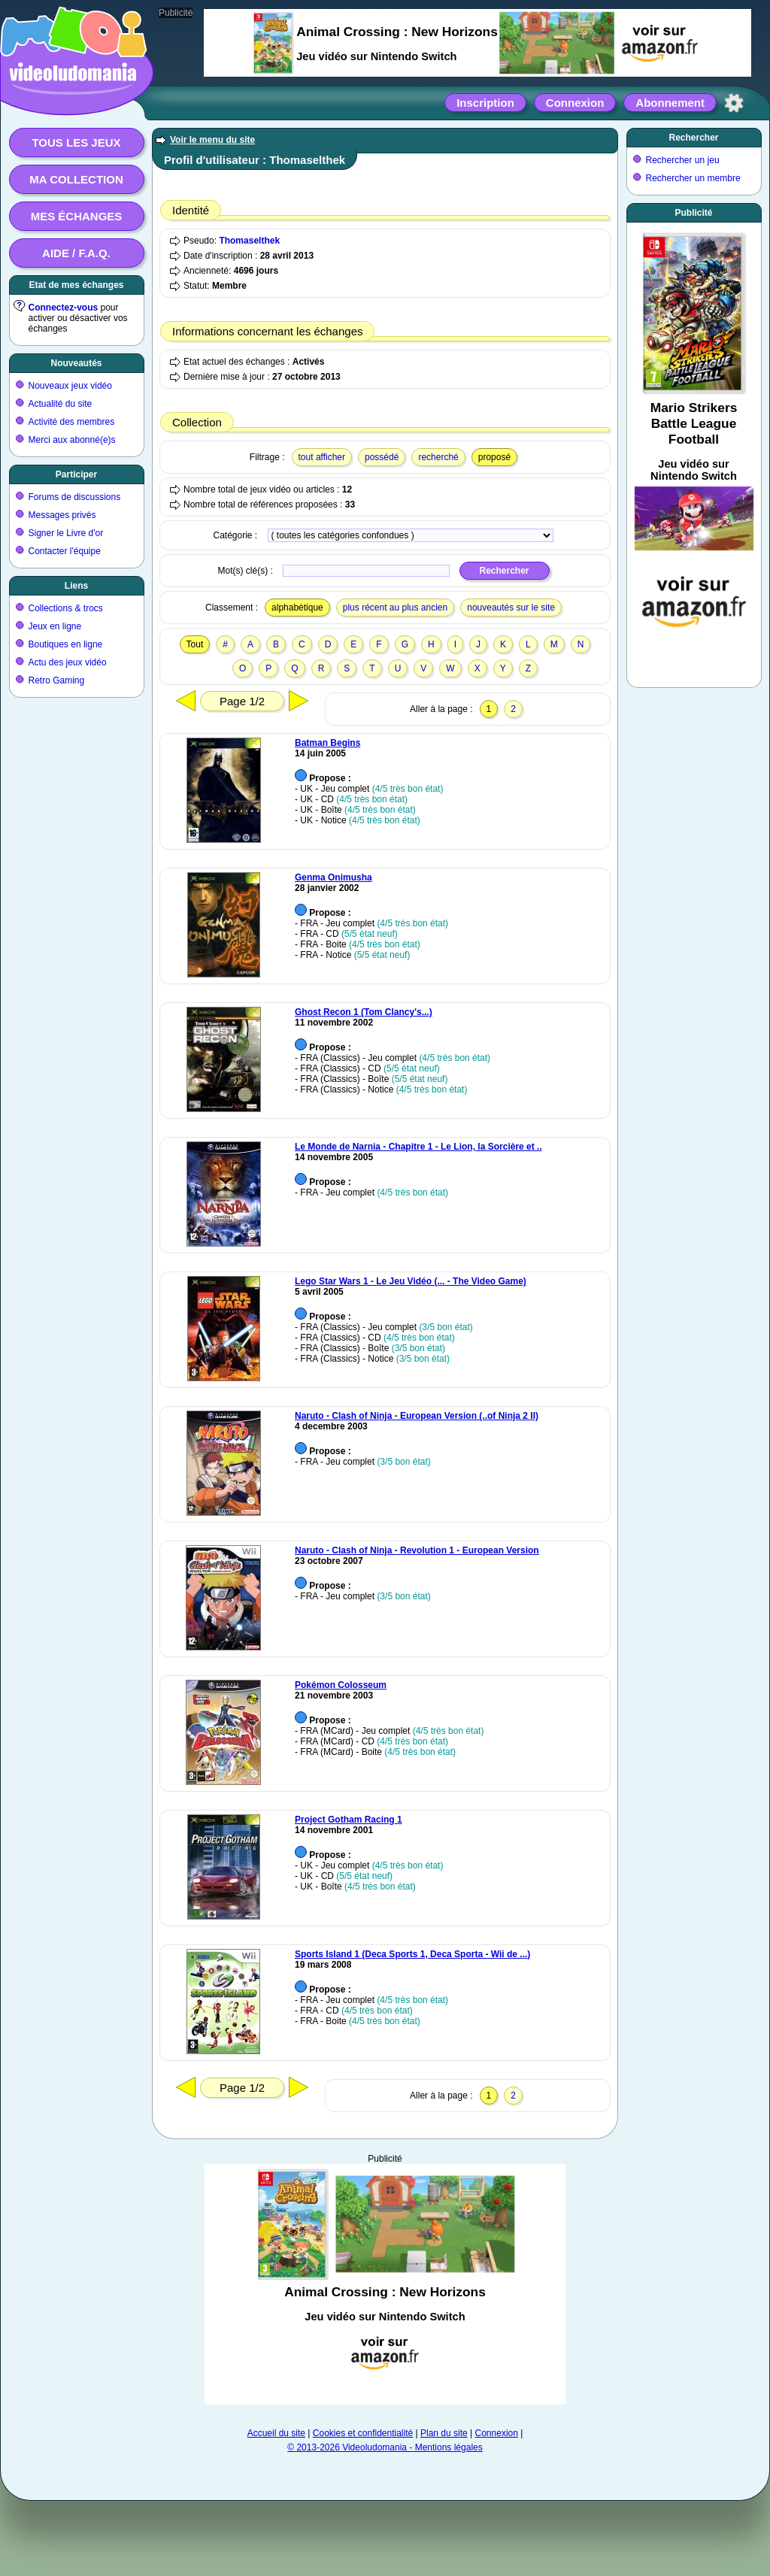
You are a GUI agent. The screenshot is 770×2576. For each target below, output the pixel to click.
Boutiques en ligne (66, 644)
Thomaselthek (249, 240)
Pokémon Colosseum (341, 1685)
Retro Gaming (57, 680)
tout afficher (322, 457)
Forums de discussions (75, 497)
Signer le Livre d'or (66, 533)
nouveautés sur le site (511, 607)
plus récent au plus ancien (395, 607)
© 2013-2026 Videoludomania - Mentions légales (384, 2447)
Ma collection (76, 179)
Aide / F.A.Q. (76, 253)
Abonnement (670, 102)
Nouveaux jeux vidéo (70, 385)
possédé (382, 457)
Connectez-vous (64, 307)
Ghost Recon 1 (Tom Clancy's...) (363, 1012)
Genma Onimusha (333, 877)
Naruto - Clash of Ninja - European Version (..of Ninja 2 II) (416, 1416)
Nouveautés (76, 363)
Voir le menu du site (212, 140)
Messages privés (62, 515)
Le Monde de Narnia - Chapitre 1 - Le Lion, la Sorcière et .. (418, 1146)
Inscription (485, 102)
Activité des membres (72, 422)
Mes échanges (77, 216)
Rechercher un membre (693, 178)
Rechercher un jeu (683, 160)
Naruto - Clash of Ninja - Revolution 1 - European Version (417, 1550)
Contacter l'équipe (65, 551)
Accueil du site (276, 2433)
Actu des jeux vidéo (68, 662)
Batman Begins (327, 743)
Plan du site (444, 2433)
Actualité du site (60, 404)
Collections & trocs (66, 608)
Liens (76, 585)
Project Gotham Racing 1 (348, 1819)
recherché (438, 457)
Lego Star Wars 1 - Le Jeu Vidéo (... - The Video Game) (410, 1281)
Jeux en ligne (55, 626)
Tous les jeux (76, 142)
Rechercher (693, 137)
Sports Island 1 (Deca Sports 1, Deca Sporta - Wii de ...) (412, 1954)
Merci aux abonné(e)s (72, 440)
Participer (76, 474)
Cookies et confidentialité (363, 2433)
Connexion (575, 102)
